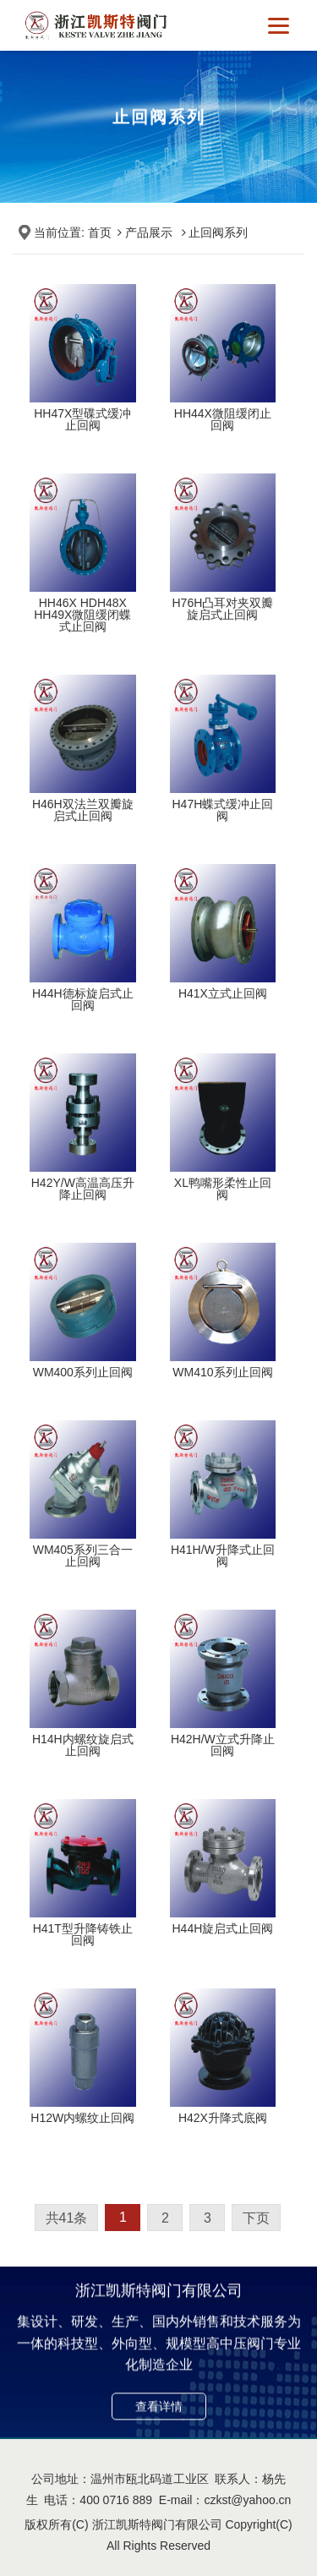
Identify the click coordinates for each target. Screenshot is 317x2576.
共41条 (67, 2218)
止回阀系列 (218, 232)
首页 (100, 232)
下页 (256, 2218)
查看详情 (159, 2417)
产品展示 (148, 232)
